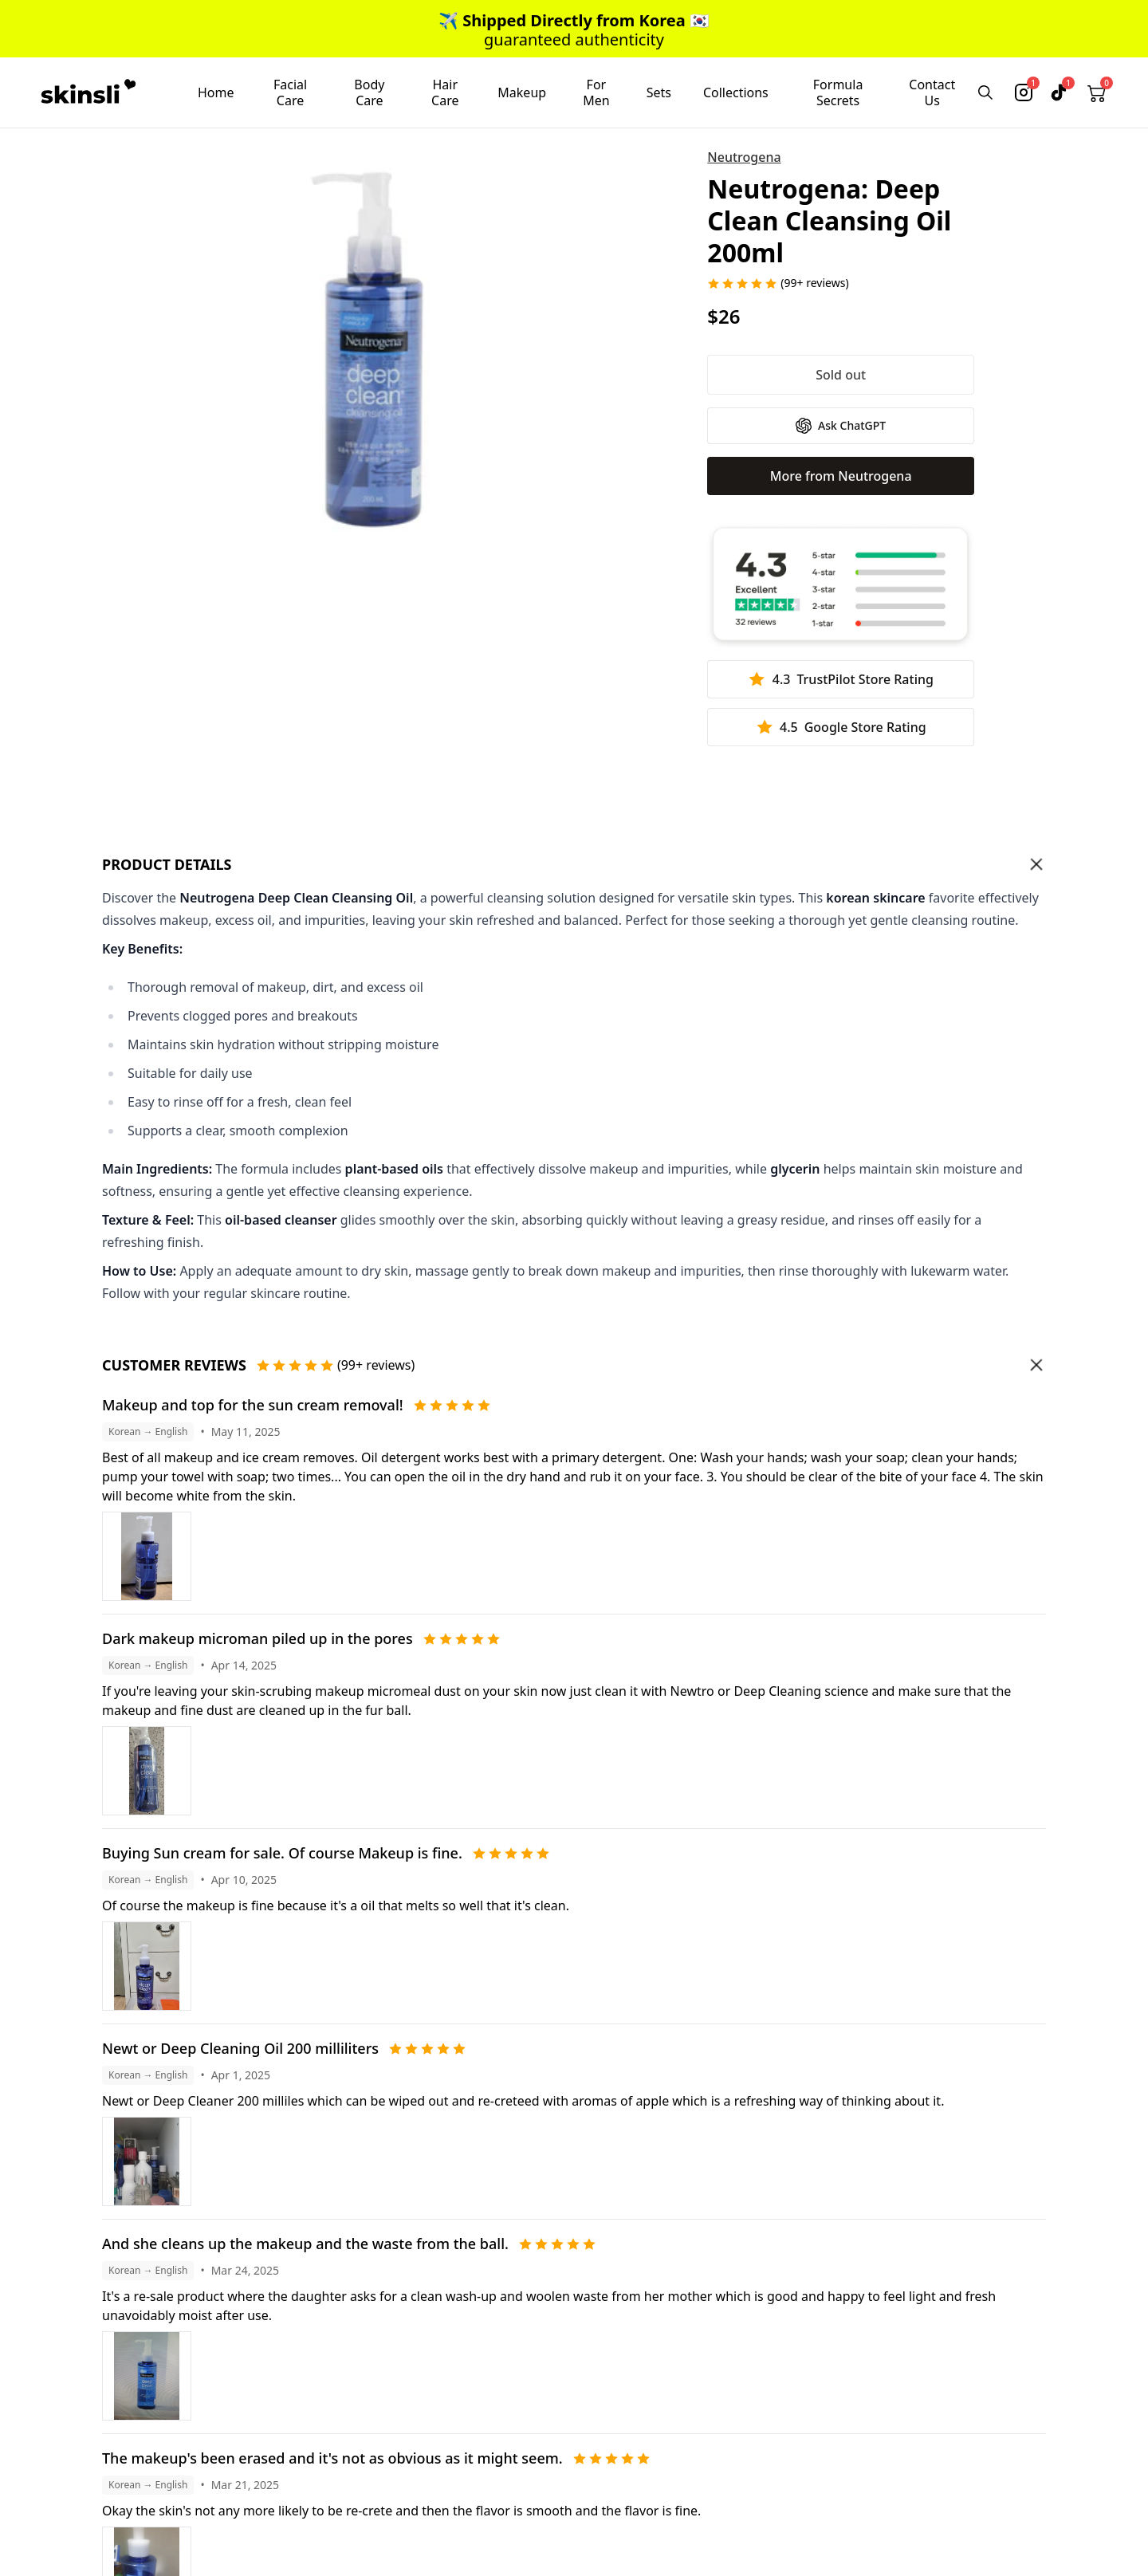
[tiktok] (1058, 92)
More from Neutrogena (841, 476)
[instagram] (1023, 92)
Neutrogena (743, 157)
